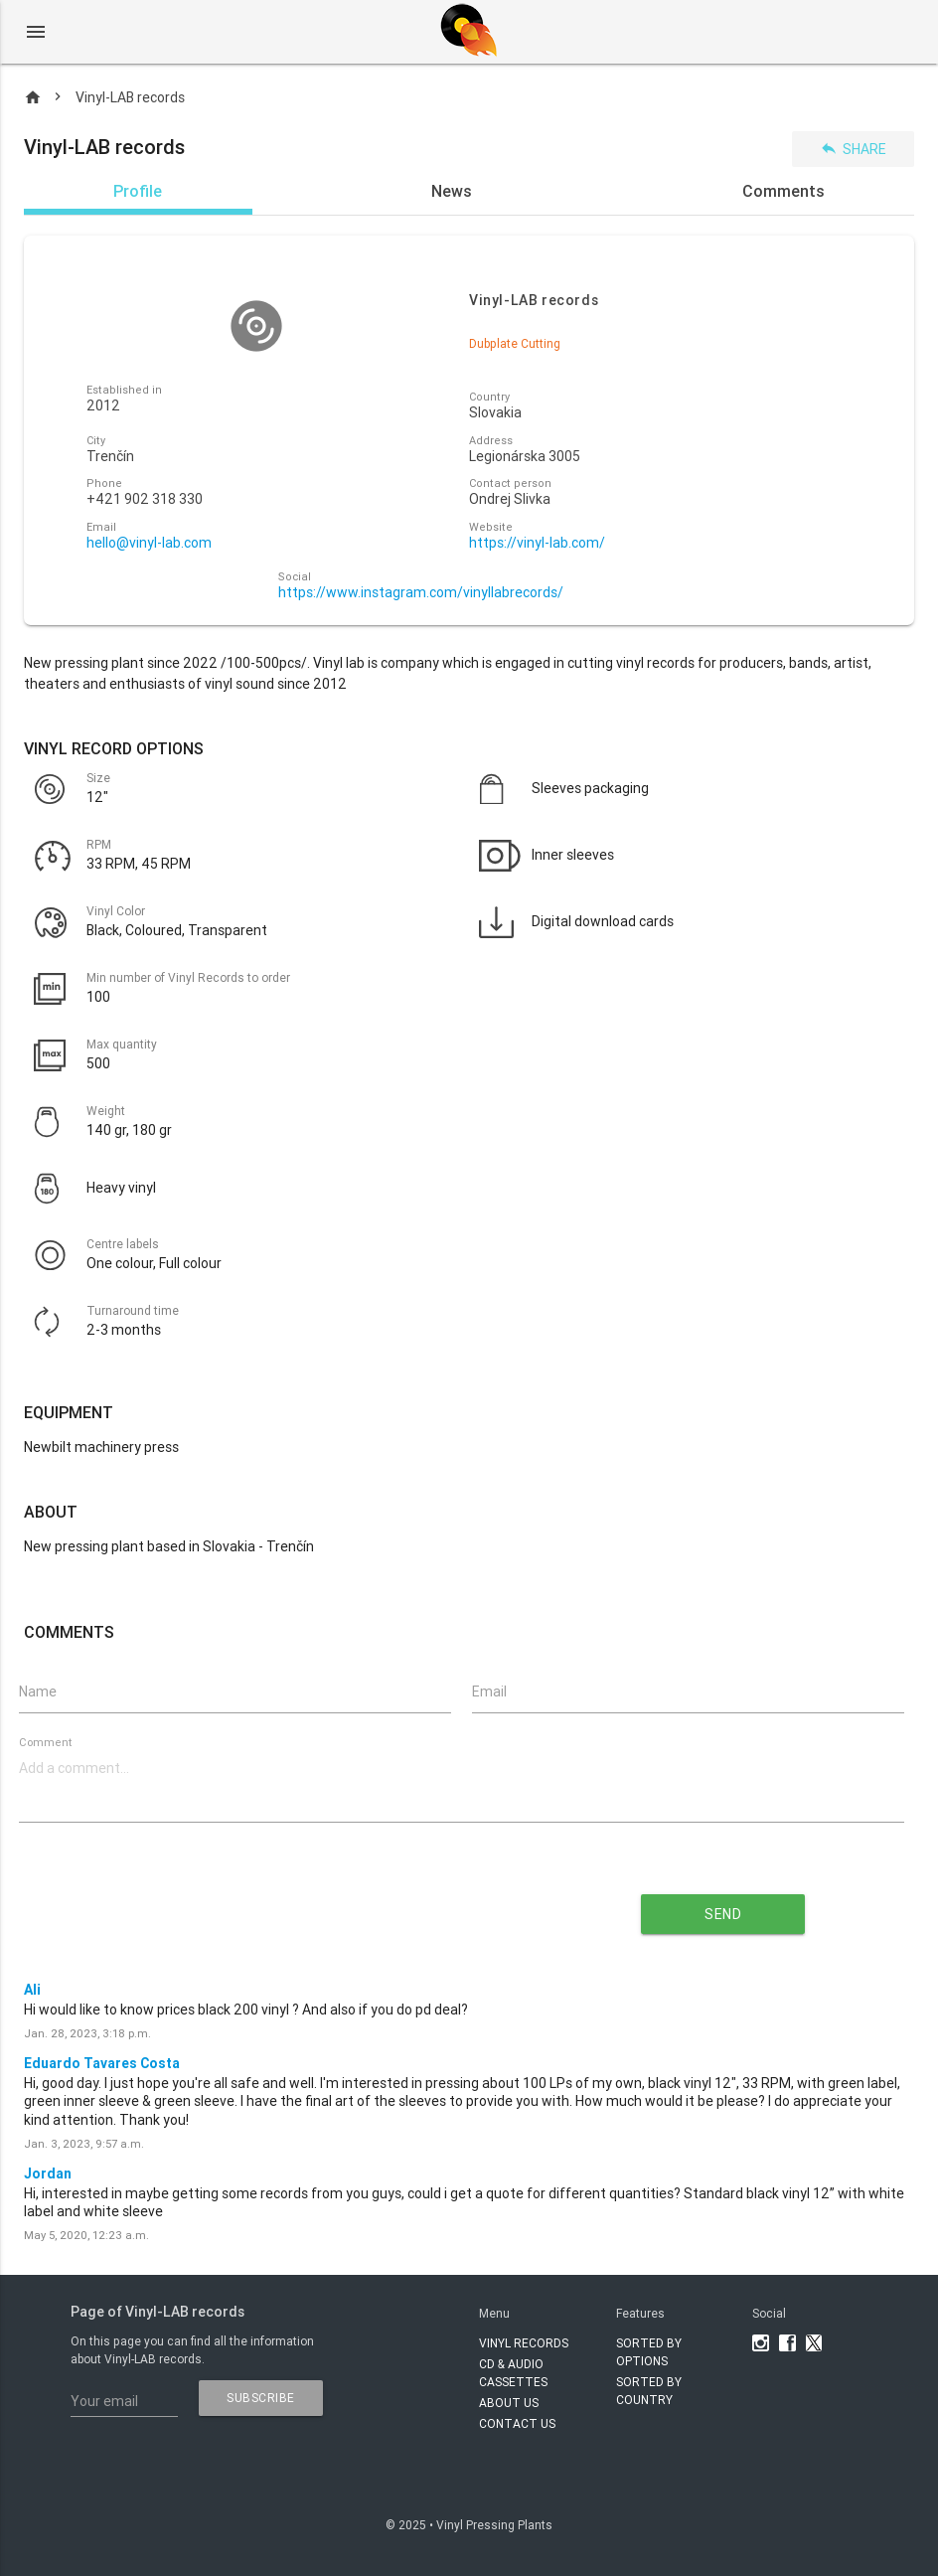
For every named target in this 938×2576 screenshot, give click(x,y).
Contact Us (517, 2423)
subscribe (261, 2397)
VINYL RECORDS (523, 2342)
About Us (509, 2402)
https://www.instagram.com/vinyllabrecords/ (420, 592)
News (451, 191)
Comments (783, 191)
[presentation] (269, 1907)
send (722, 1914)
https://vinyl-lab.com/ (537, 543)
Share (853, 148)
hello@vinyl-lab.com (149, 543)
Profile (137, 191)
